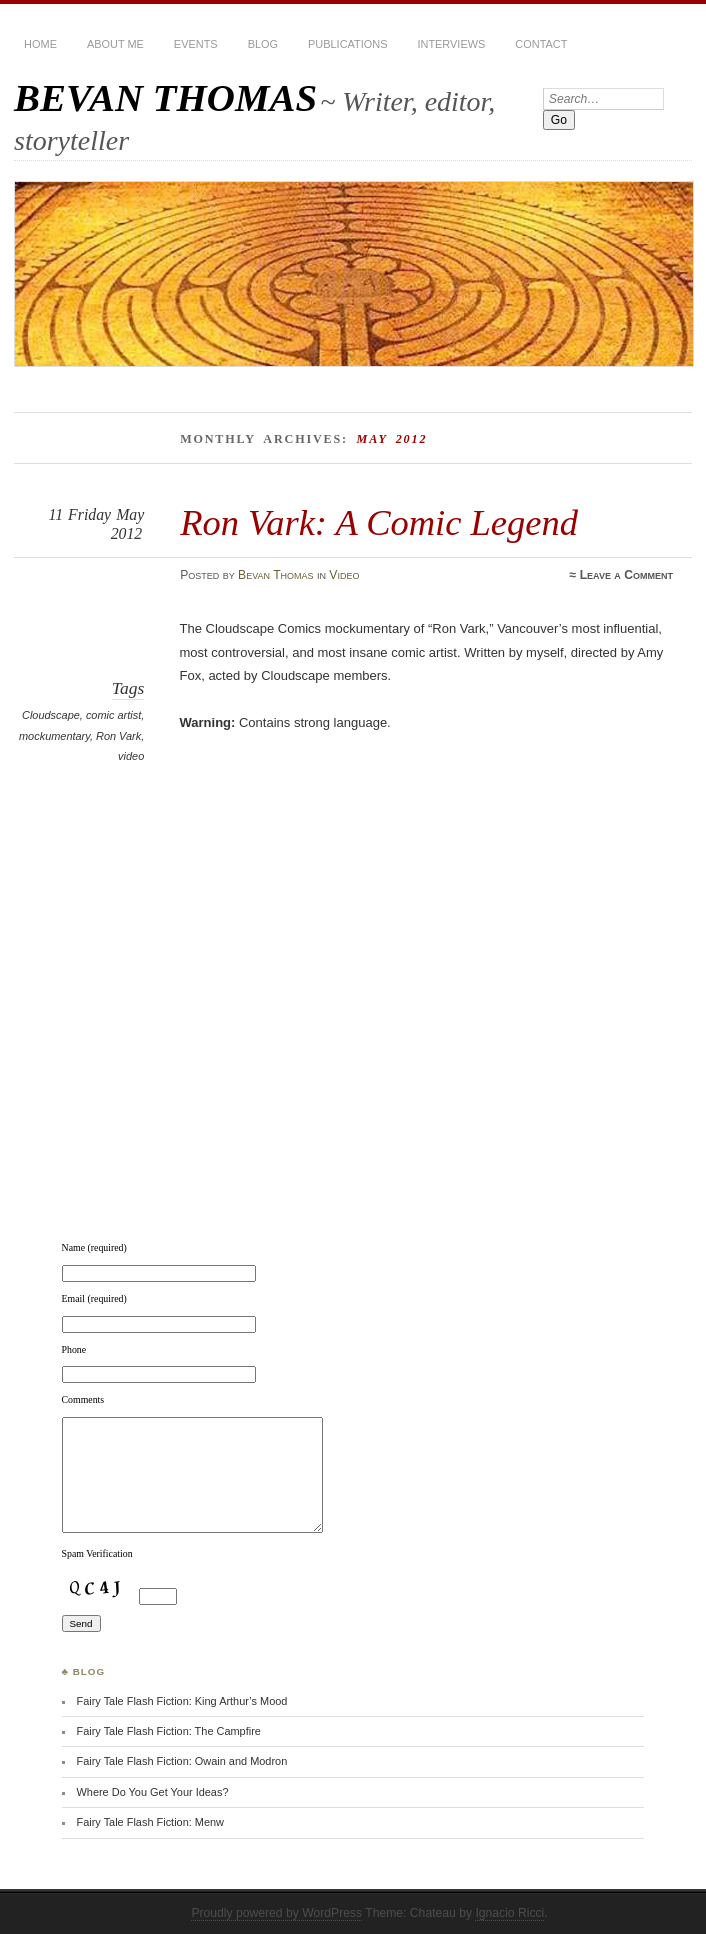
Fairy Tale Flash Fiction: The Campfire (168, 1731)
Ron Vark (118, 736)
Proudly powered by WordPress (276, 1913)
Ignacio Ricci (509, 1913)
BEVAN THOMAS (165, 97)
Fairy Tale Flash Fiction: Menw (150, 1822)
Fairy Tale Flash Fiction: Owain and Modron (181, 1761)
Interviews (451, 44)
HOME (40, 44)
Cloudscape (51, 715)
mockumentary (54, 736)
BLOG (263, 44)
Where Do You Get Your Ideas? (152, 1792)
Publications (347, 44)
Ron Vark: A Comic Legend (379, 522)
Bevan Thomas (276, 575)
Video (344, 575)
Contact (541, 44)
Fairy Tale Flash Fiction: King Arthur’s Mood (181, 1701)
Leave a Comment (626, 575)
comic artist (113, 715)
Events (196, 44)
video (131, 756)
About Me (115, 44)
